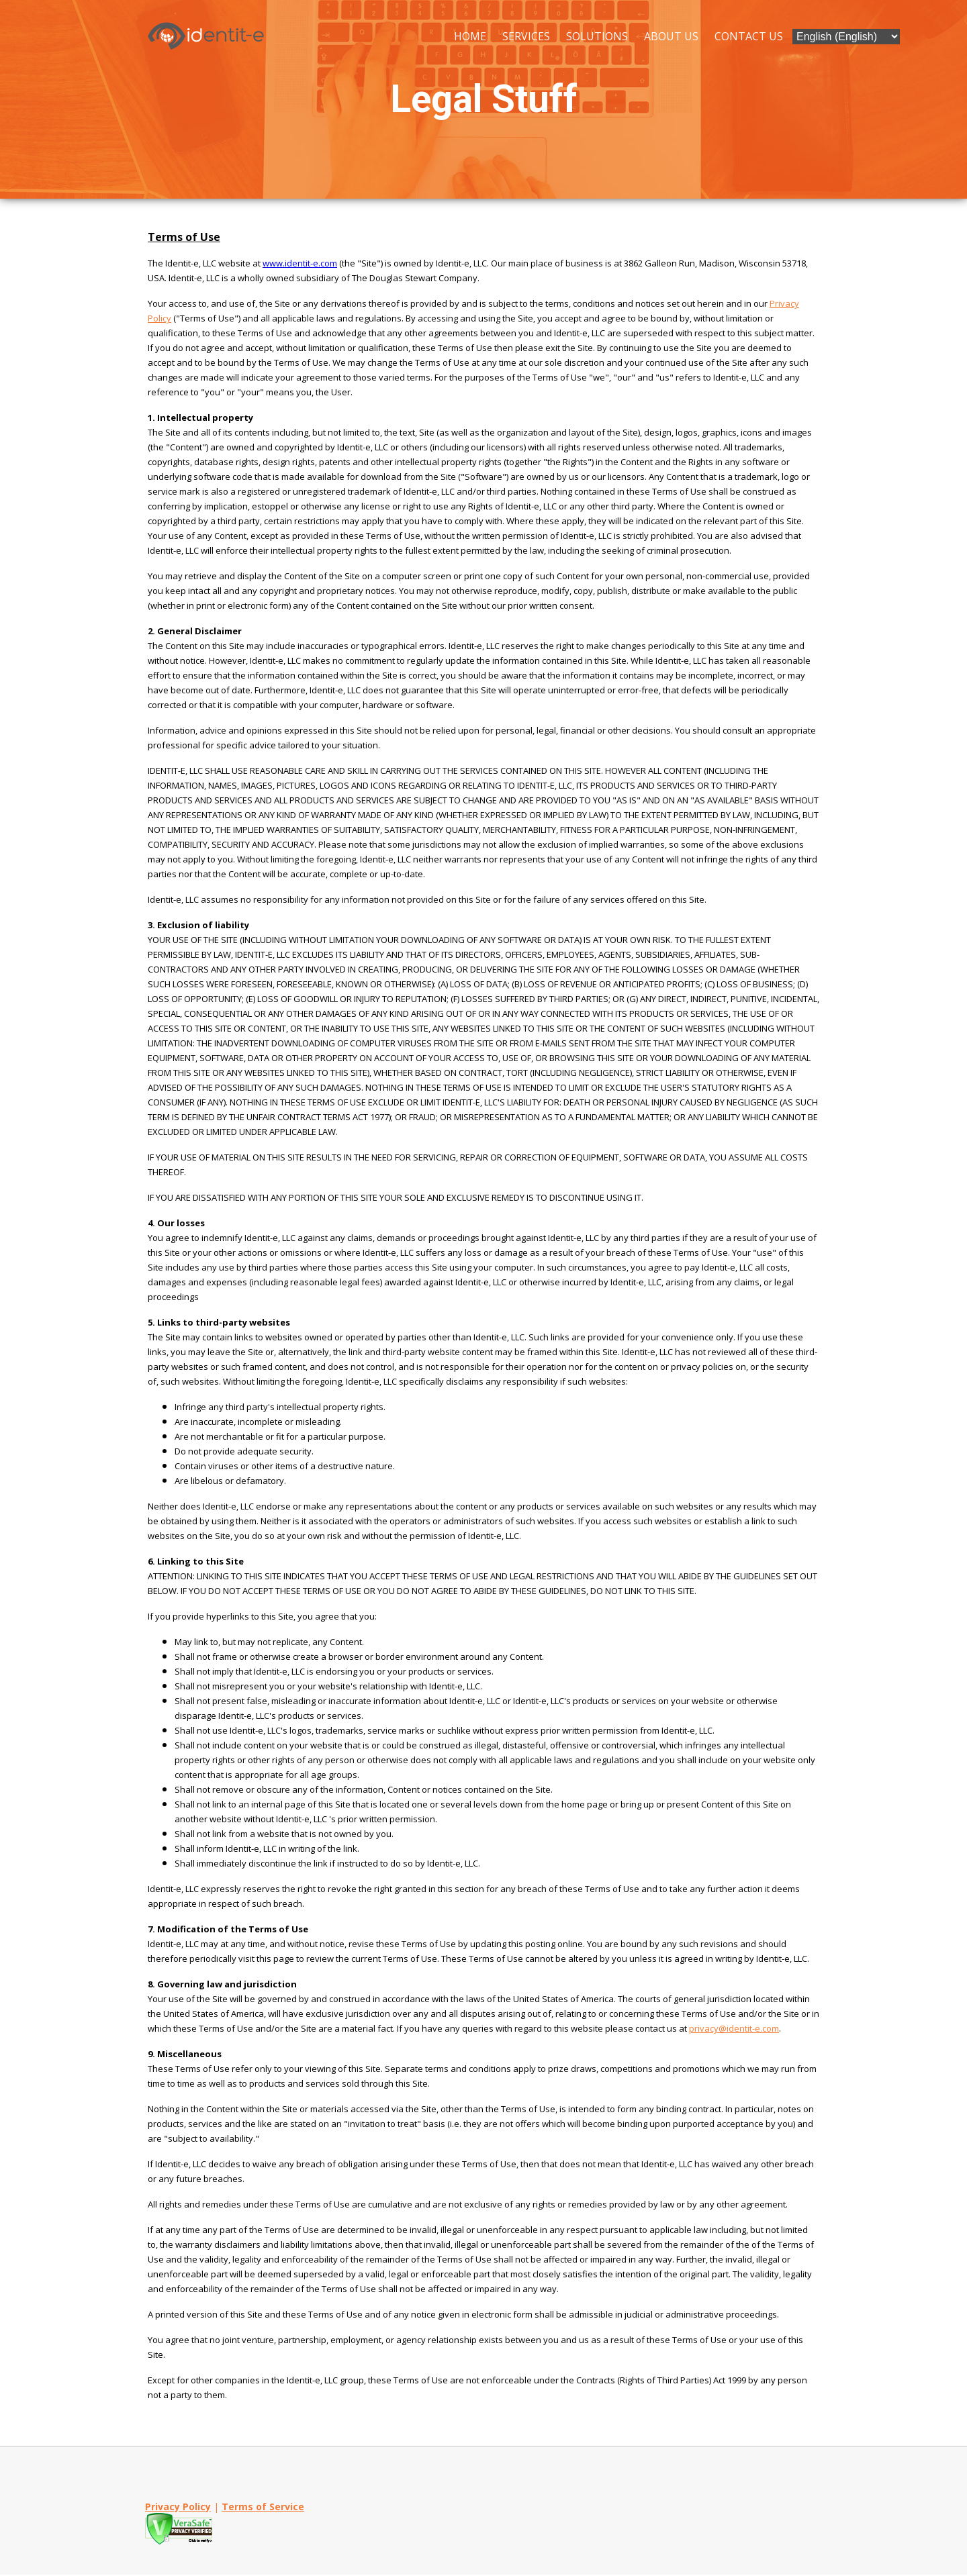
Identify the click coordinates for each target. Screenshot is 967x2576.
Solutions (597, 36)
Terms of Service (263, 2507)
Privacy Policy (178, 2507)
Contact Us (749, 36)
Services (526, 36)
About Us (671, 36)
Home (470, 36)
